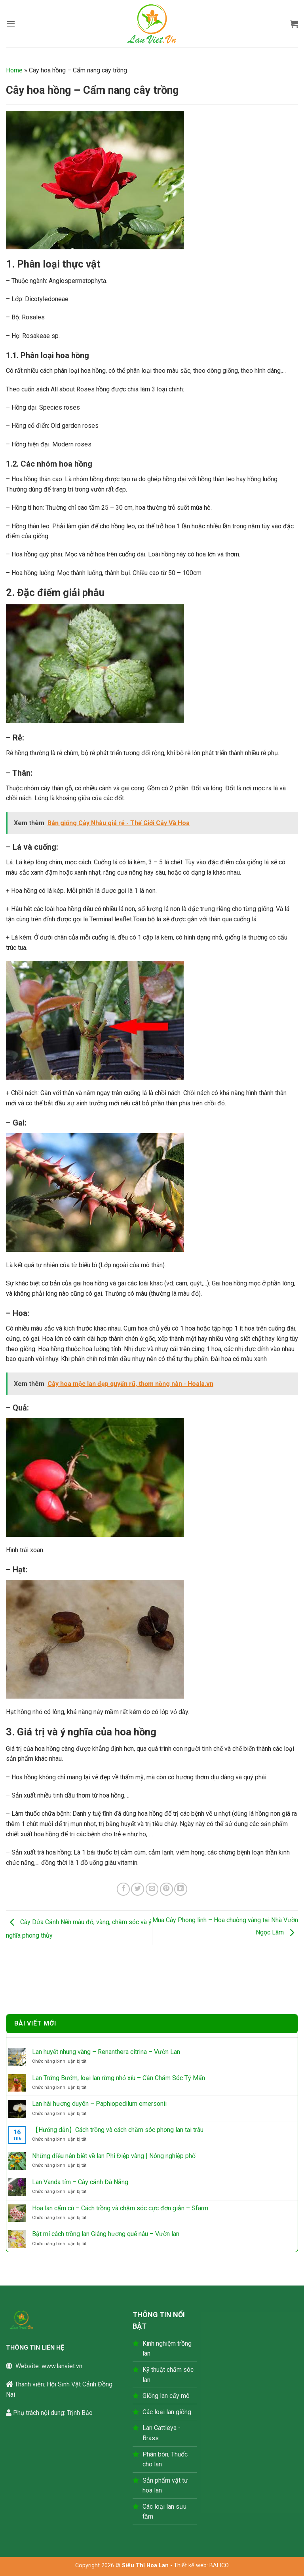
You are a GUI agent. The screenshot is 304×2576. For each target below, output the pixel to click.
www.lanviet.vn (62, 2366)
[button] (10, 23)
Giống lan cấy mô (166, 2395)
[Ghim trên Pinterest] (166, 1889)
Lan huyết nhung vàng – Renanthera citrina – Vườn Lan (106, 2052)
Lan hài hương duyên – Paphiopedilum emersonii (99, 2103)
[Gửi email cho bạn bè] (152, 1889)
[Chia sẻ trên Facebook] (123, 1889)
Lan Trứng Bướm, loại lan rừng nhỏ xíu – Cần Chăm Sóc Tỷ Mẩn (118, 2078)
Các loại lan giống (166, 2412)
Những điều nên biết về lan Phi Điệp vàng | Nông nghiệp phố (114, 2156)
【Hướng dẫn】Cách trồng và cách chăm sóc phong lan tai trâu (117, 2130)
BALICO (219, 2565)
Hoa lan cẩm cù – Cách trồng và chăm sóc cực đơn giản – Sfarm (120, 2208)
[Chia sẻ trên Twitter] (137, 1889)
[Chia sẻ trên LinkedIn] (180, 1889)
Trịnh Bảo (80, 2413)
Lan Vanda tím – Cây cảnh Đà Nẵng (80, 2182)
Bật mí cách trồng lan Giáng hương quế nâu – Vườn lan (105, 2234)
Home (14, 70)
